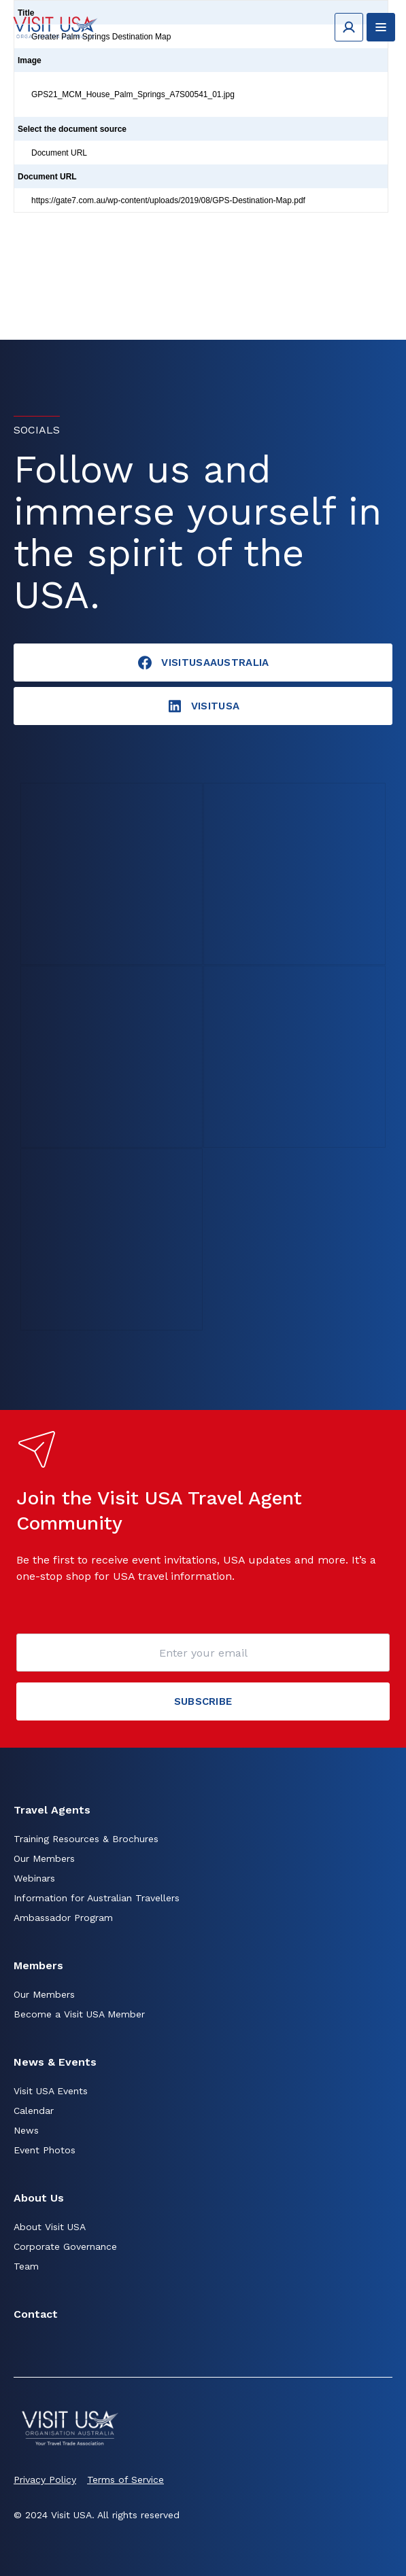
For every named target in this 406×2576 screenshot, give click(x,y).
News (26, 2130)
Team (26, 2266)
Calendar (34, 2110)
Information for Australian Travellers (97, 1897)
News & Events (55, 2061)
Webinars (34, 1878)
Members (38, 1965)
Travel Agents (52, 1809)
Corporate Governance (65, 2246)
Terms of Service (125, 2479)
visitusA (203, 706)
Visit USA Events (51, 2090)
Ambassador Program (63, 1917)
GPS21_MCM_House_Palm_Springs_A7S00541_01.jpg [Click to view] (133, 94)
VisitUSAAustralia (203, 662)
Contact (36, 2314)
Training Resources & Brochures (86, 1838)
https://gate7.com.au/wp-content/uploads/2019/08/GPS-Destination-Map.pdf (168, 200)
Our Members (44, 1858)
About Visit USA (50, 2226)
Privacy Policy (45, 2479)
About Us (39, 2197)
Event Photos (44, 2150)
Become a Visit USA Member (79, 2014)
